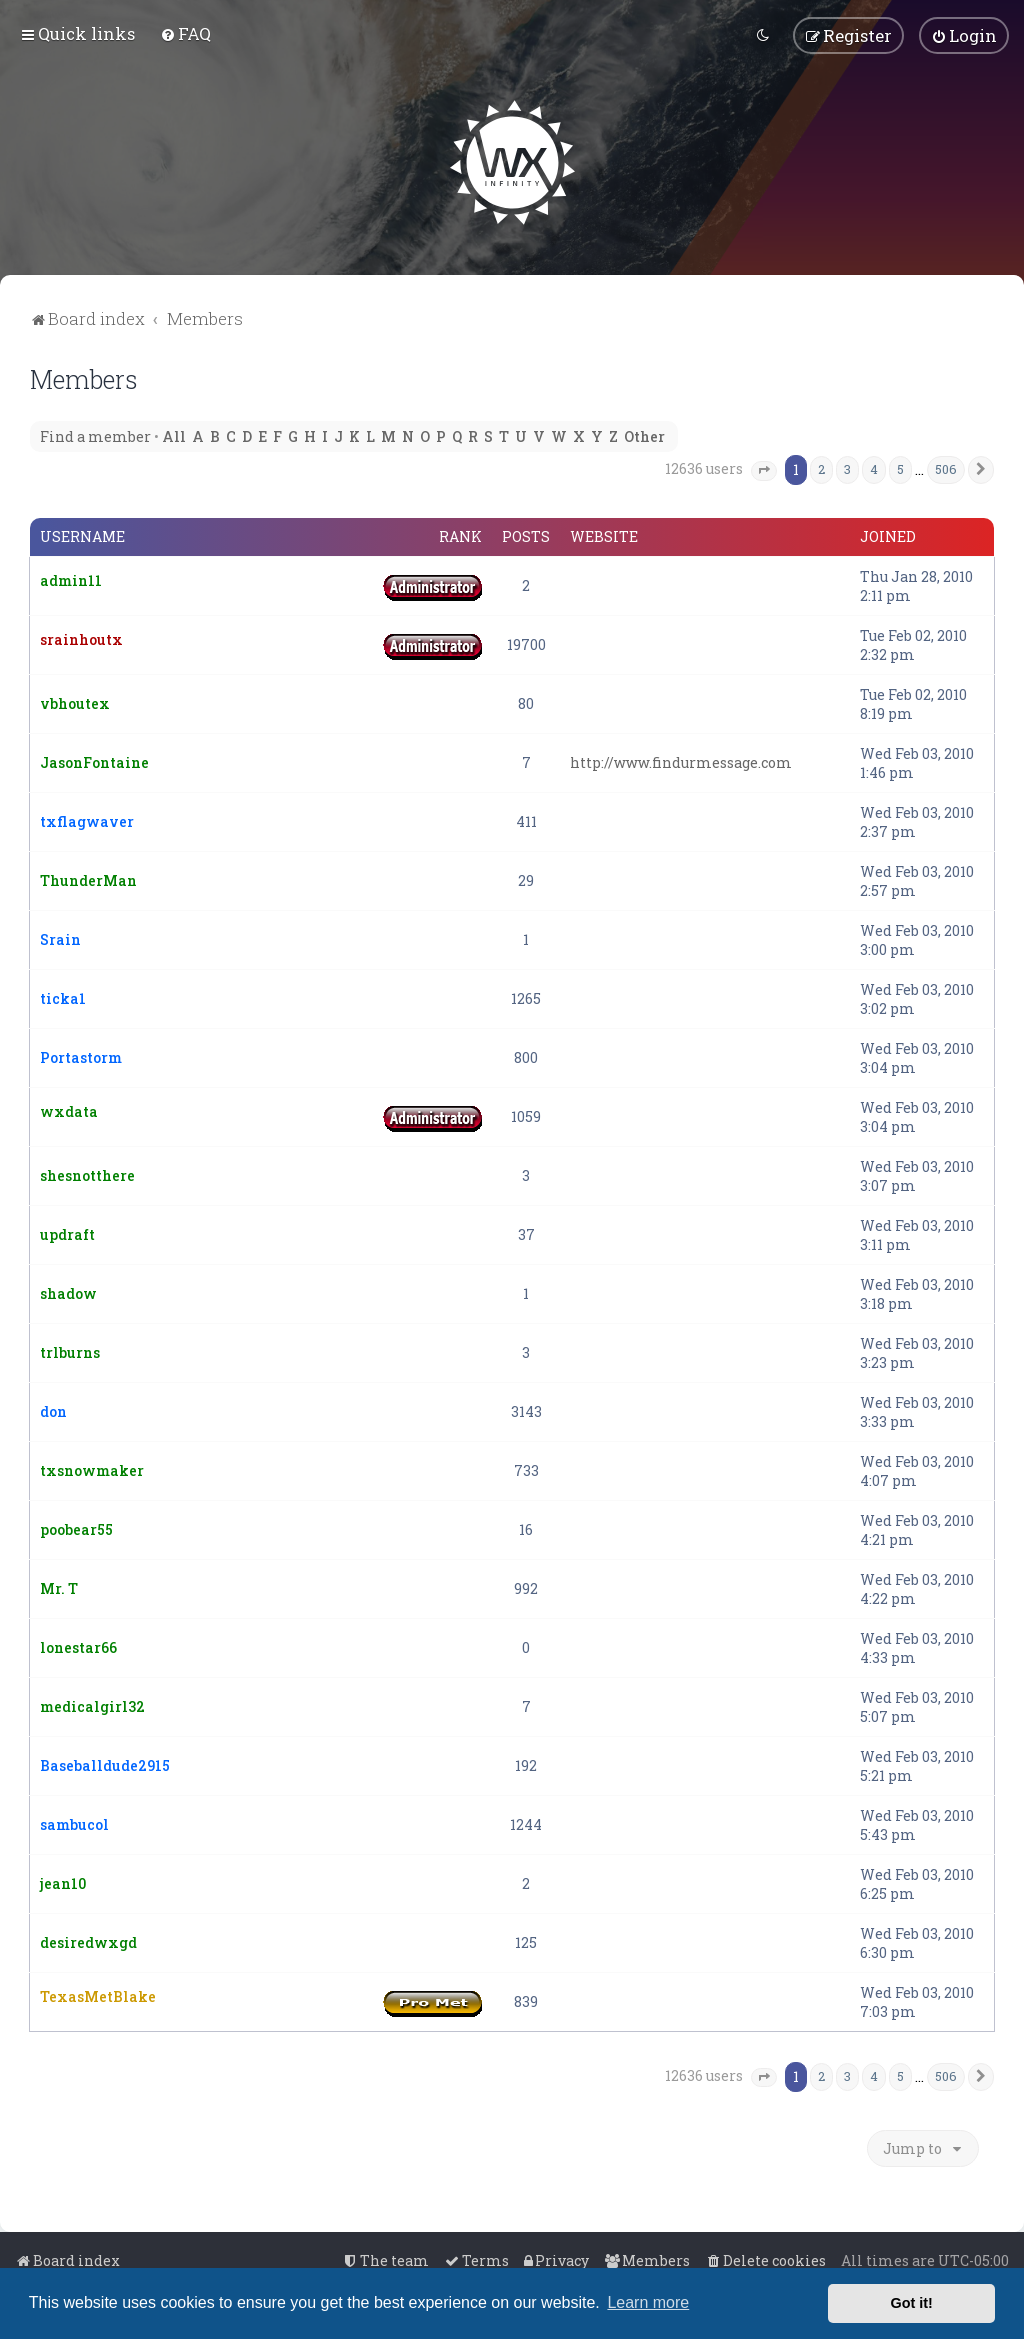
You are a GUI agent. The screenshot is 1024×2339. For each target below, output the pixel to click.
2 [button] (821, 467)
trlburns (70, 1350)
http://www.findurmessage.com (681, 760)
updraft (67, 1232)
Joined (888, 535)
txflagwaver (87, 819)
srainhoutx (81, 637)
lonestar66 (78, 1645)
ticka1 (63, 996)
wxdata (69, 1109)
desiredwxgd (88, 1940)
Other (644, 434)
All (174, 434)
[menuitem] (185, 32)
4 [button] (874, 467)
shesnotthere (87, 1173)
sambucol (74, 1822)
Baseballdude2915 (105, 1763)
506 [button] (946, 467)
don (53, 1409)
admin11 (71, 578)
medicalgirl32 (92, 1704)
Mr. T (59, 1586)
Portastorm (81, 1055)
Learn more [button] (648, 2302)
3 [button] (847, 467)
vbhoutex (75, 701)
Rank (460, 535)
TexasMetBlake (98, 1994)
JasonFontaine (94, 760)
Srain (60, 937)
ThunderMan (88, 878)
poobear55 (76, 1527)
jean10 (63, 1881)
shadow (68, 1291)
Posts (526, 535)
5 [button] (900, 467)
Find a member (95, 434)
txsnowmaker (92, 1468)
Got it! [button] (912, 2303)
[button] (764, 469)
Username (82, 535)
